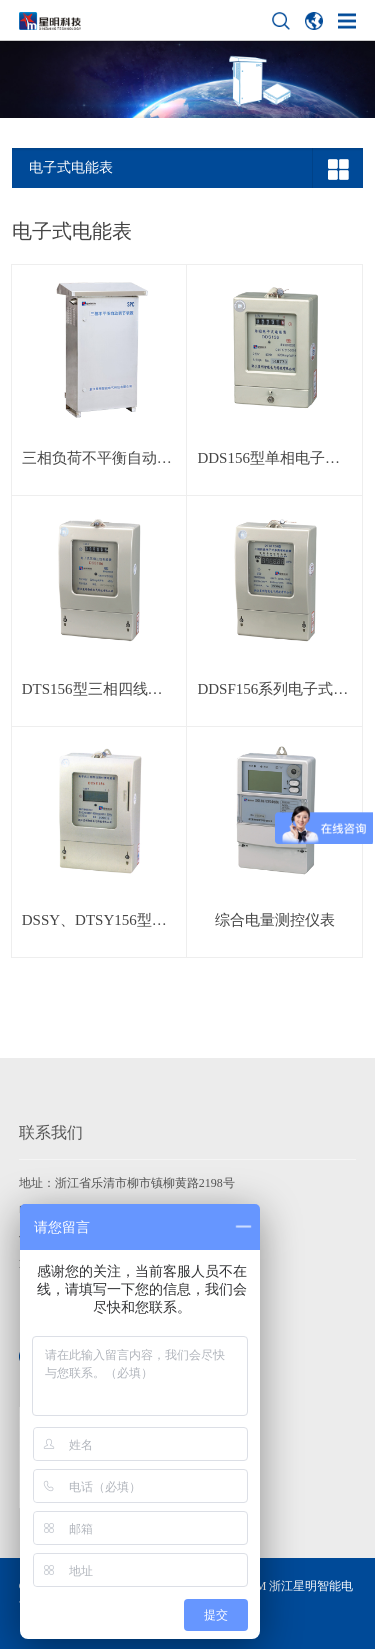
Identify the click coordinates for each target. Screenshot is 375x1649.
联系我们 (51, 1132)
